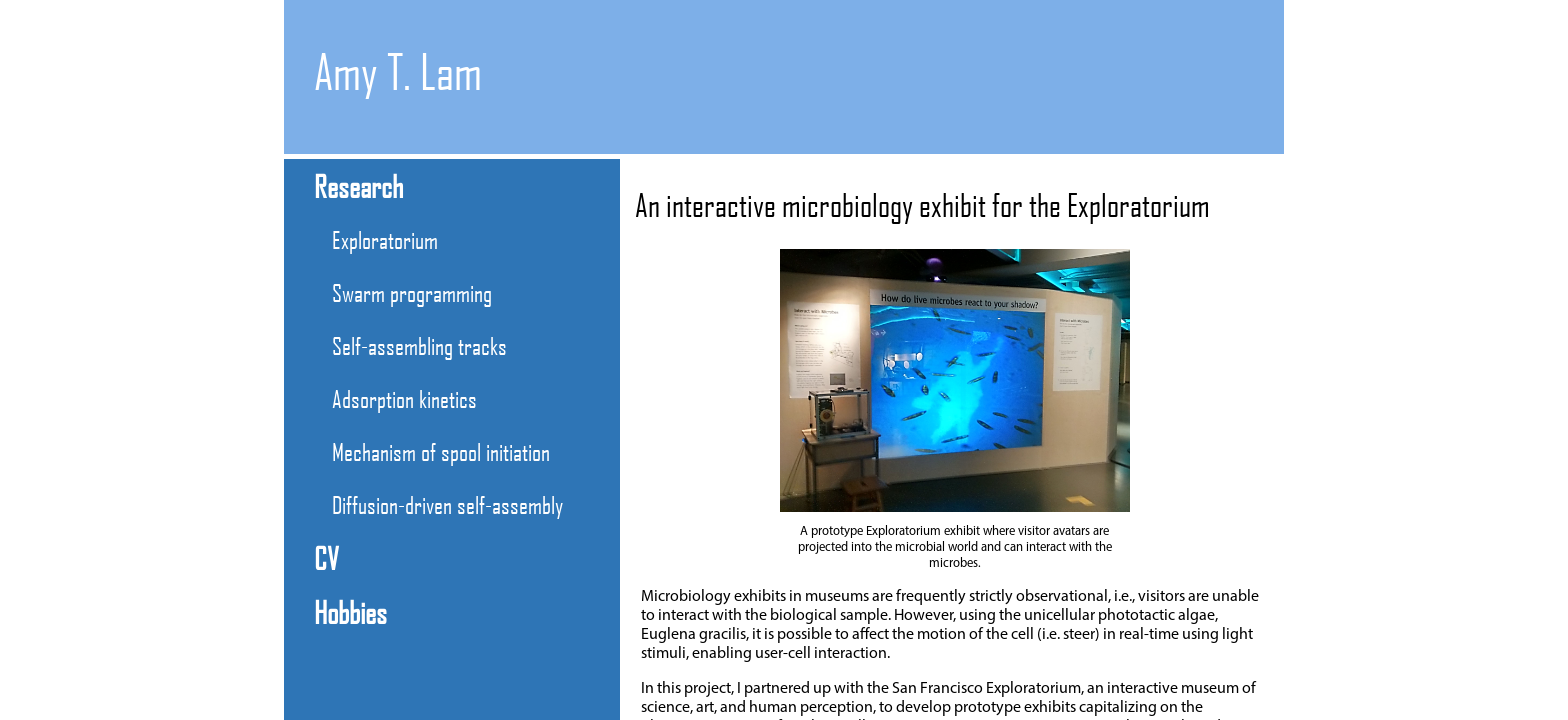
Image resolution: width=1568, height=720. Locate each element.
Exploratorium (385, 239)
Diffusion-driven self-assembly (447, 504)
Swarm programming (412, 292)
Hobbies (350, 612)
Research (358, 186)
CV (326, 558)
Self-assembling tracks (419, 345)
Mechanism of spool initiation (441, 451)
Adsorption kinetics (404, 398)
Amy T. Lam (398, 71)
